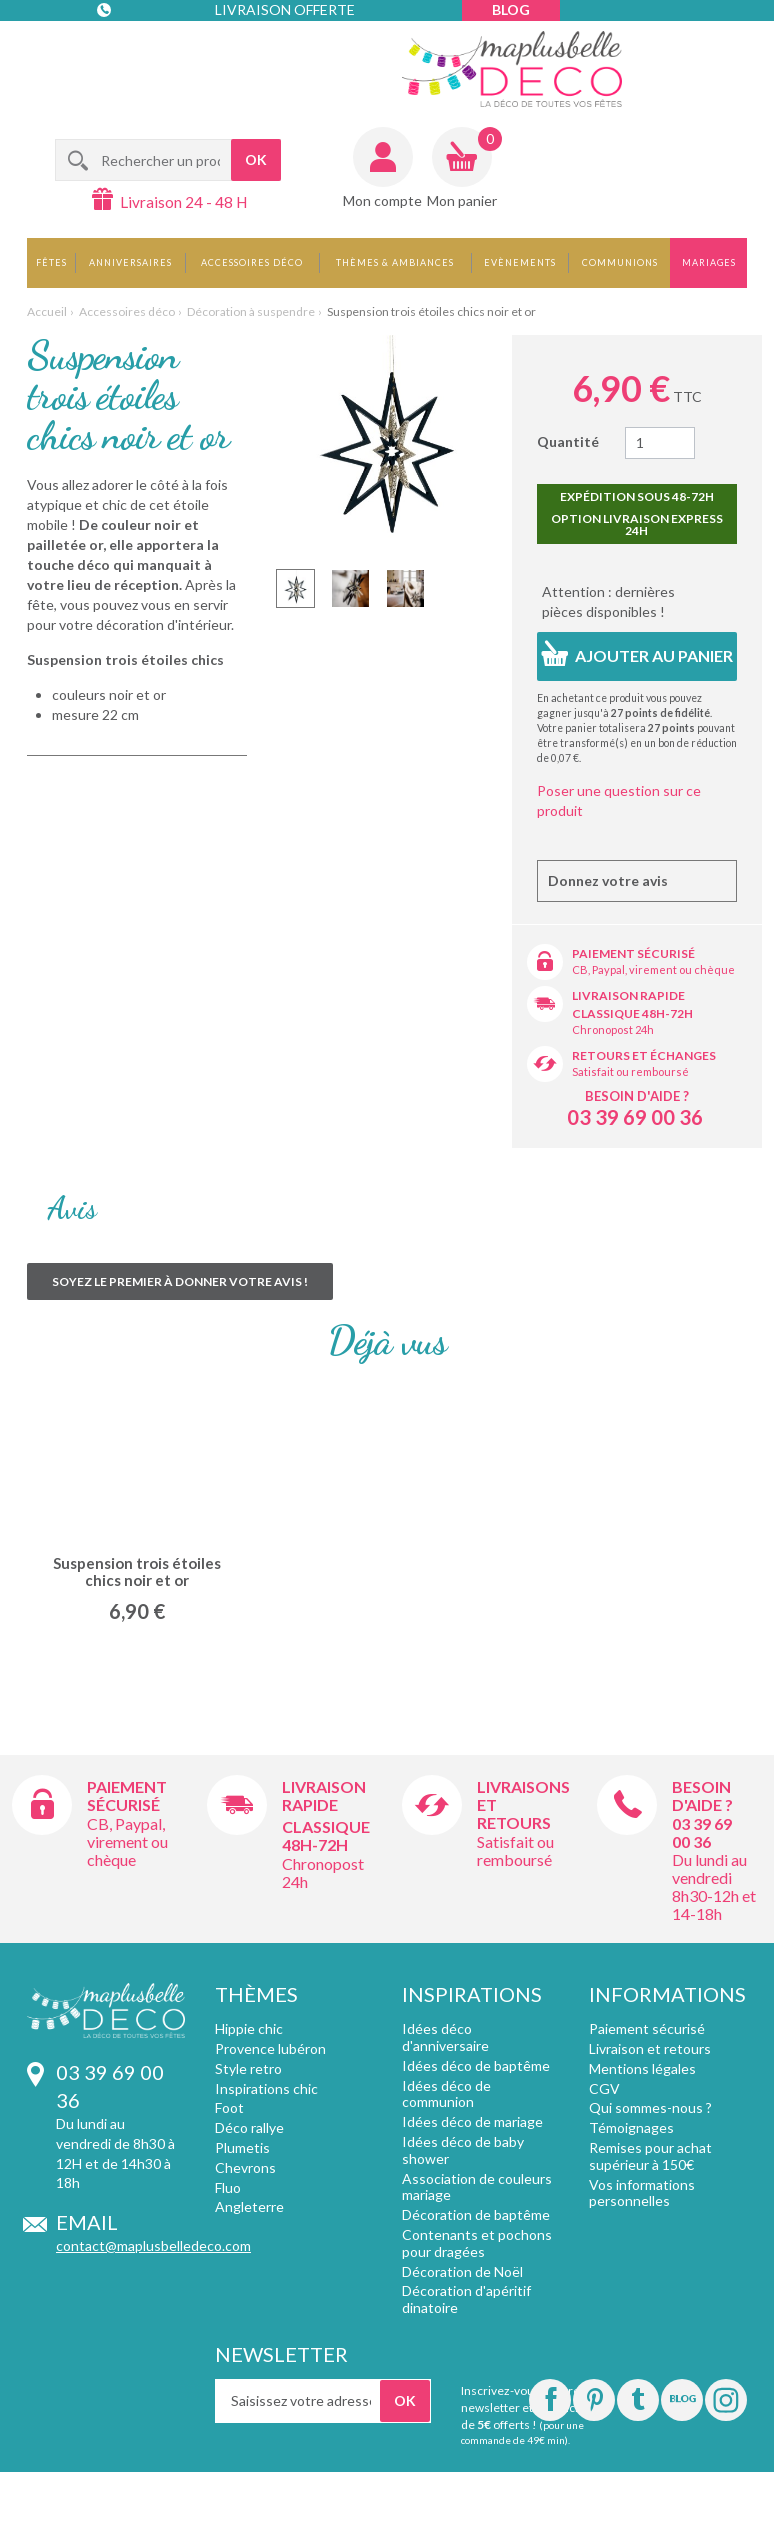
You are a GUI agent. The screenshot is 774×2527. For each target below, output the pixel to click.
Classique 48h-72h (632, 1013)
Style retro (248, 2068)
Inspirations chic (266, 2088)
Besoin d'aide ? (637, 1096)
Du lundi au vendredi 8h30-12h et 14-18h (714, 1886)
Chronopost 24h (613, 1029)
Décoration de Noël (462, 2271)
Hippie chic (249, 2028)
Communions (620, 262)
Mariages (709, 262)
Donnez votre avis (608, 880)
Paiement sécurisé (633, 953)
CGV (604, 2088)
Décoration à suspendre (251, 311)
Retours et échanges (644, 1055)
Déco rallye (249, 2127)
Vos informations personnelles (642, 2193)
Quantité (568, 441)
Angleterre (249, 2206)
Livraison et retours (650, 2048)
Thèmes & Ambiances (395, 262)
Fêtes (51, 262)
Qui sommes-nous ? (650, 2107)
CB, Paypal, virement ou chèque (653, 969)
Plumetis (242, 2147)
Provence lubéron (270, 2048)
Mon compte (382, 200)
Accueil (47, 311)
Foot (229, 2107)
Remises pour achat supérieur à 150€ (650, 2156)
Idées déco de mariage (472, 2121)
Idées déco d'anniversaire (445, 2037)
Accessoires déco (252, 262)
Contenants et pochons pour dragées (477, 2243)
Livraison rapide (628, 995)
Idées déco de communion (446, 2094)
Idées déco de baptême (476, 2065)
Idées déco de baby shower (463, 2150)
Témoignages (631, 2127)
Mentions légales (642, 2068)
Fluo (228, 2187)
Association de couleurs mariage (477, 2187)
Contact (138, 49)
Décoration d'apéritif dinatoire (466, 2299)
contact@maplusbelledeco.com (153, 2245)
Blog (511, 9)
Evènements (520, 262)
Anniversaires (130, 262)
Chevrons (245, 2167)
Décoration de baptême (476, 2214)
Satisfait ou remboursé (630, 1071)
